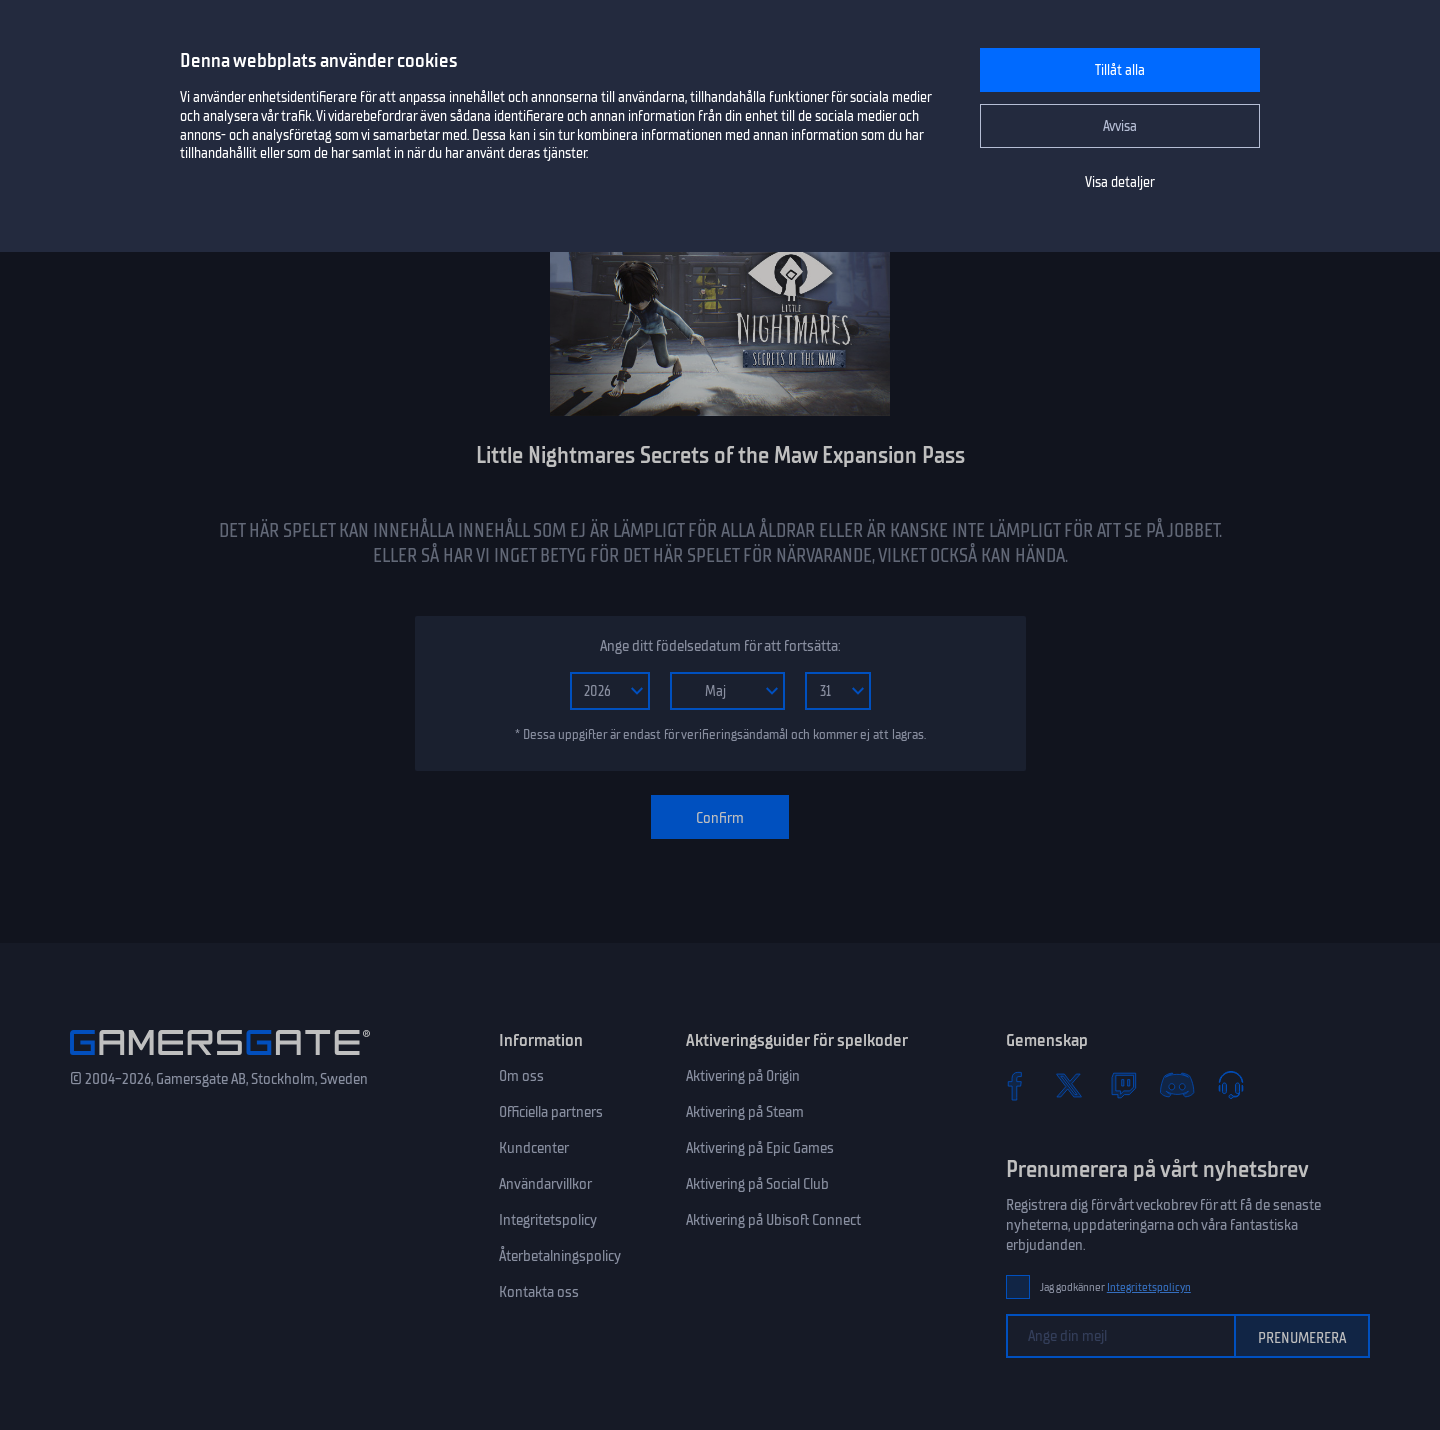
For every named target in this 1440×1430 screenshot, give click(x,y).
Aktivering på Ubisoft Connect (773, 1220)
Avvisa (1120, 126)
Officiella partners (551, 1112)
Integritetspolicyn (1149, 1287)
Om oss (521, 1076)
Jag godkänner (1115, 1287)
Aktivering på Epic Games (760, 1148)
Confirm (720, 818)
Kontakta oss (539, 1292)
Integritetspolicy (548, 1220)
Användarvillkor (545, 1184)
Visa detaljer (1120, 182)
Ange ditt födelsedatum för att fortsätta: (720, 646)
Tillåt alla (1120, 70)
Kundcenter (534, 1148)
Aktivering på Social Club (757, 1184)
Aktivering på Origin (743, 1076)
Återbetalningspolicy (560, 1256)
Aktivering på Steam (745, 1112)
